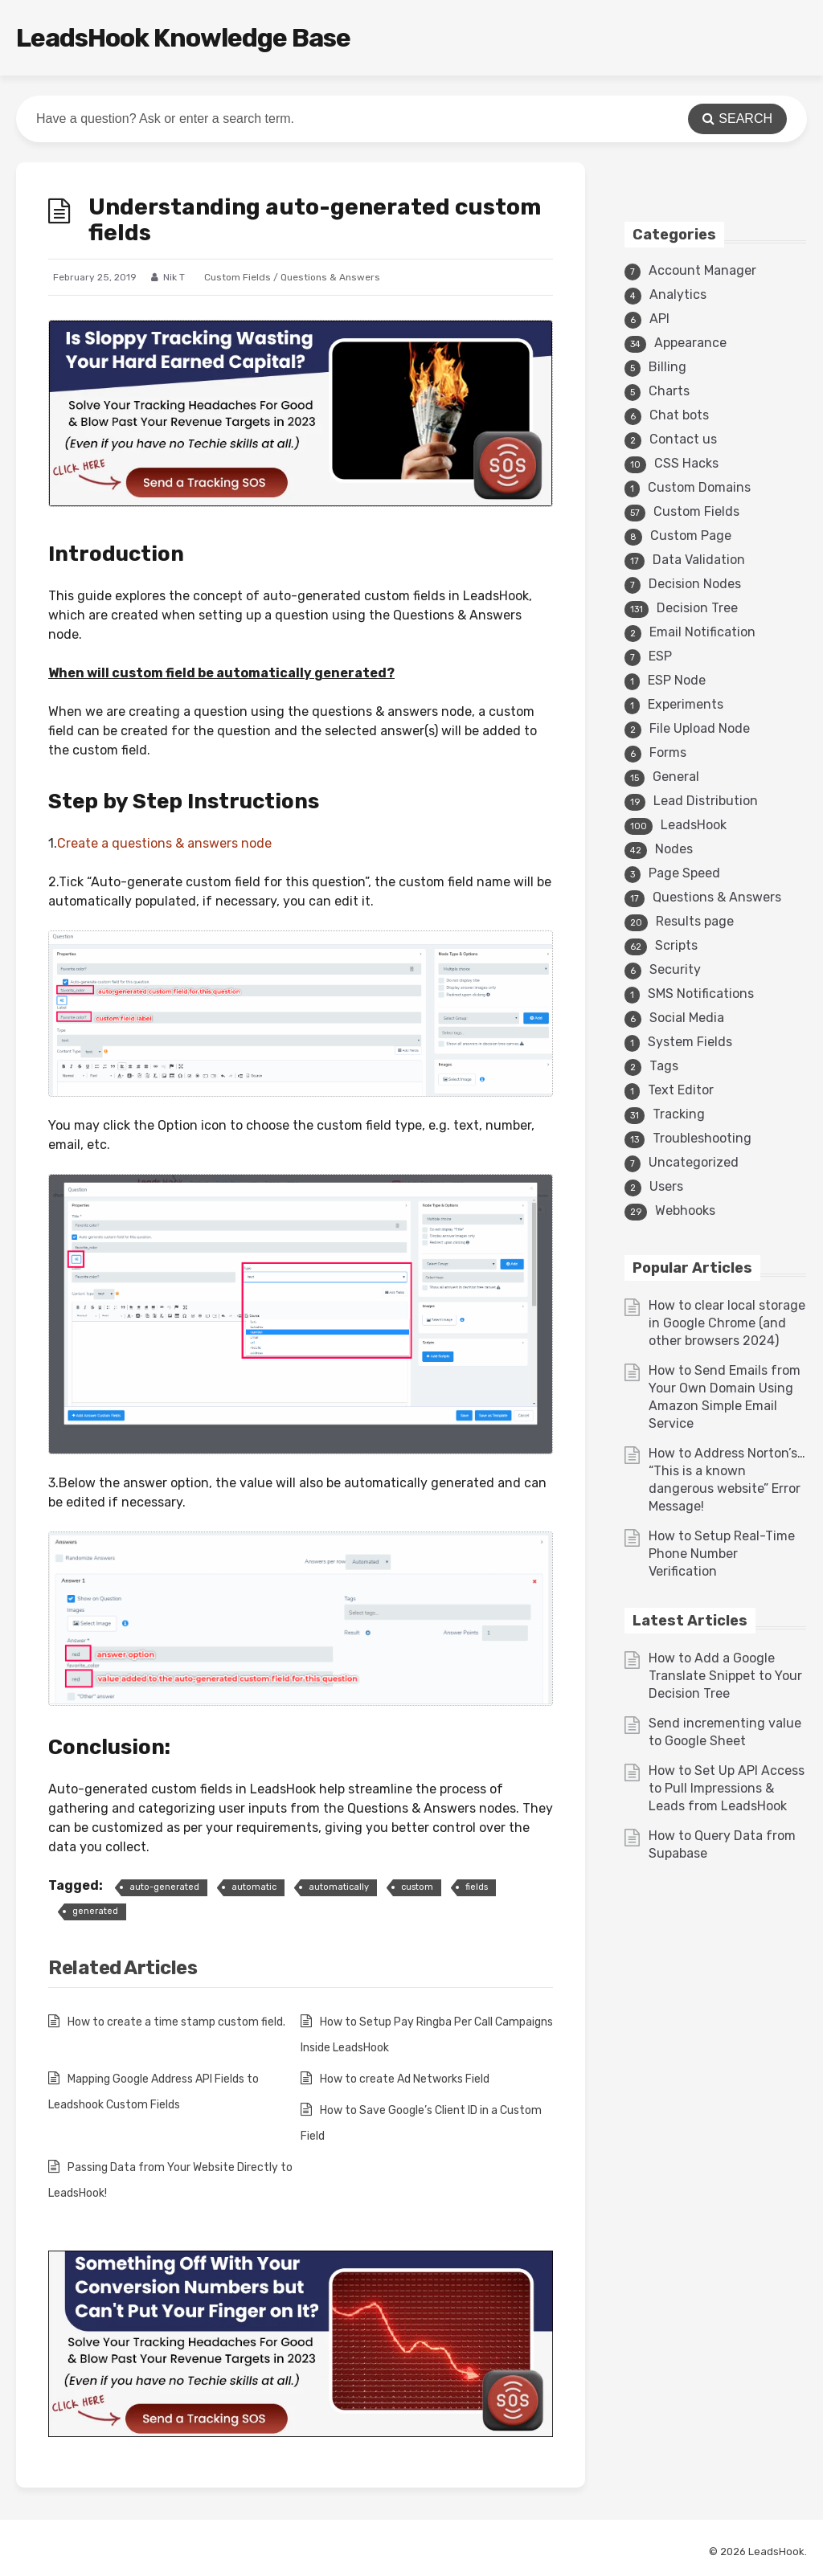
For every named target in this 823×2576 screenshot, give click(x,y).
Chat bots (679, 415)
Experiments (685, 704)
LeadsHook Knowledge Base (183, 37)
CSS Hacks (686, 463)
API (659, 318)
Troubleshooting (702, 1138)
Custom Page (690, 535)
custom (417, 1887)
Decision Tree (697, 607)
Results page (695, 921)
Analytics (677, 294)
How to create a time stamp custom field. (176, 2022)
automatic (253, 1887)
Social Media (686, 1017)
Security (675, 969)
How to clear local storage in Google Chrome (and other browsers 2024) (727, 1323)
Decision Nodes (695, 583)
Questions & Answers (330, 277)
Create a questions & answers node (164, 843)
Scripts (676, 945)
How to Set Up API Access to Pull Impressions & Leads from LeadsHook (727, 1788)
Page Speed (684, 873)
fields (476, 1887)
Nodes (674, 849)
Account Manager (702, 270)
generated (95, 1911)
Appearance (690, 342)
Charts (669, 391)
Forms (667, 752)
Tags (663, 1065)
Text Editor (681, 1090)
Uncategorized (694, 1162)
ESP (660, 656)
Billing (667, 366)
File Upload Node (699, 728)
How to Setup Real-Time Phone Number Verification (722, 1553)
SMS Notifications (701, 993)
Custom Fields (237, 277)
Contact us (683, 439)
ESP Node (677, 680)
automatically (339, 1887)
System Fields (690, 1041)
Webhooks (685, 1210)
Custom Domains (699, 487)
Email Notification (702, 632)
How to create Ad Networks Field (404, 2079)
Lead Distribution (705, 800)
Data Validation (699, 559)
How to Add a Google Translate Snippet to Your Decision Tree (725, 1675)
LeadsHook (694, 824)
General (676, 776)
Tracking (679, 1114)
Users (666, 1186)
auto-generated (164, 1887)
